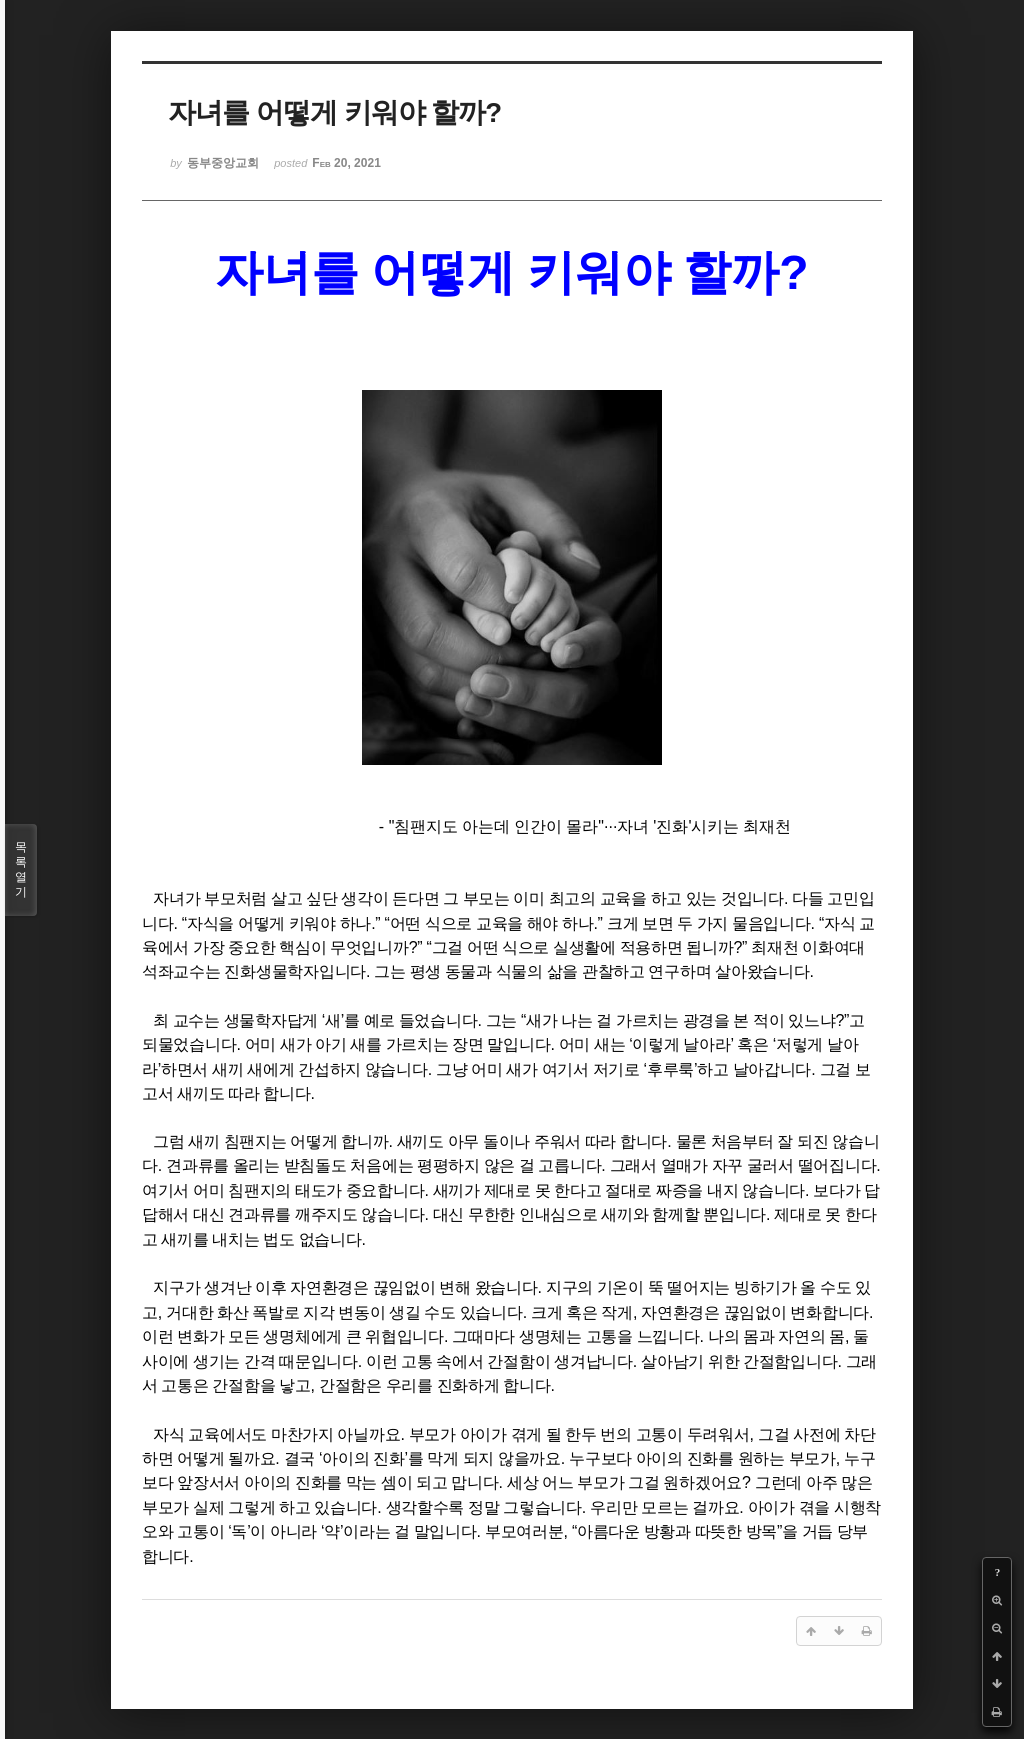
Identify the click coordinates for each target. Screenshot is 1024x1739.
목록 (21, 870)
